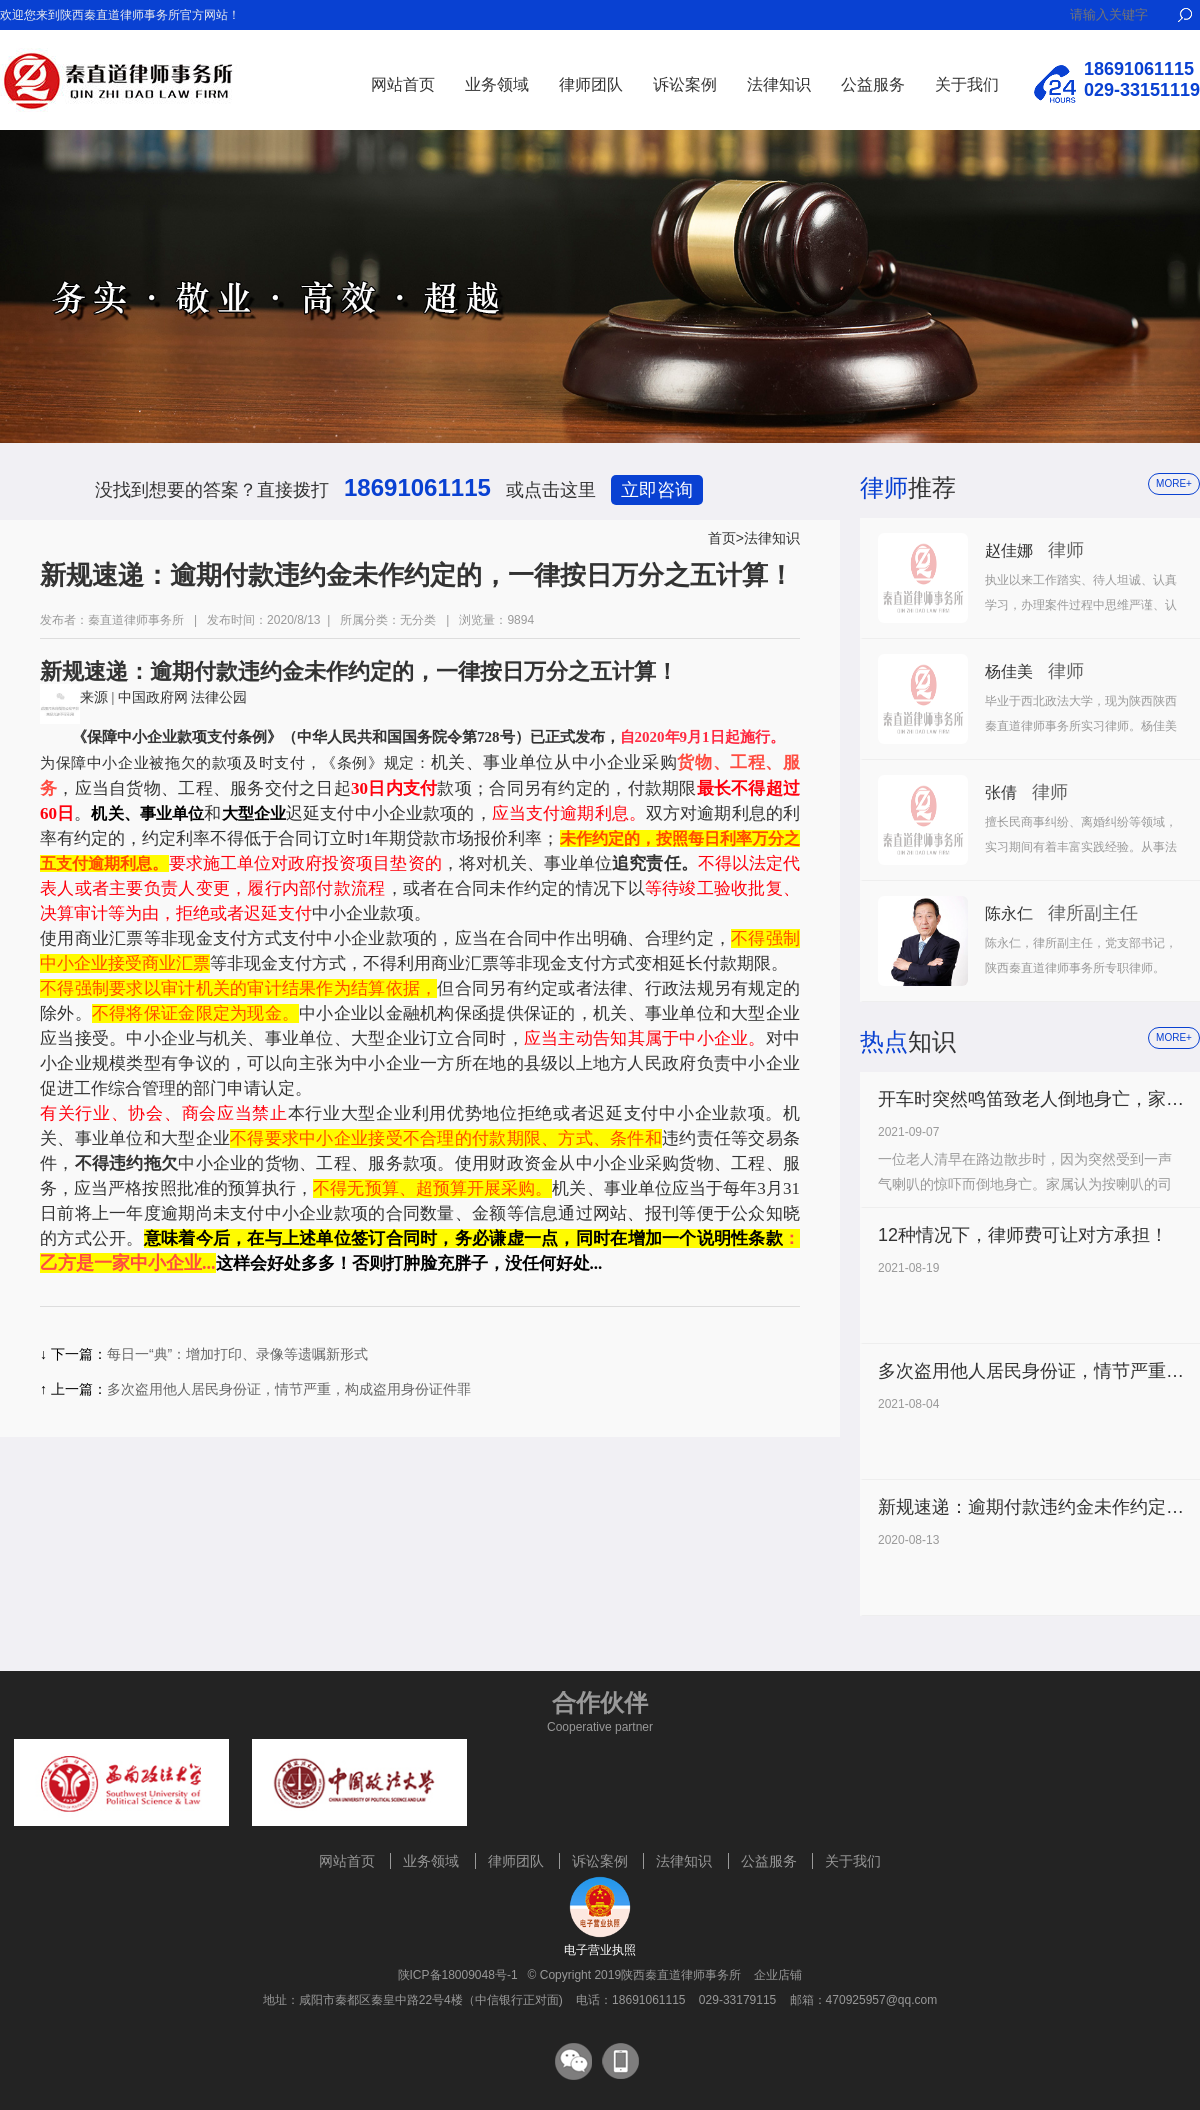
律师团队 (591, 84)
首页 (722, 538)
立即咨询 (657, 490)
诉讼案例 (685, 84)
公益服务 (873, 84)
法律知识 (779, 84)
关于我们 (967, 84)
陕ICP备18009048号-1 (458, 1975)
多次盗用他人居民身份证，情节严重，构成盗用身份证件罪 (289, 1389)
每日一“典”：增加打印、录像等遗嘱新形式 (237, 1354)
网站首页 (403, 84)
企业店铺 (778, 1975)
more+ (1174, 483)
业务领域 (497, 84)
